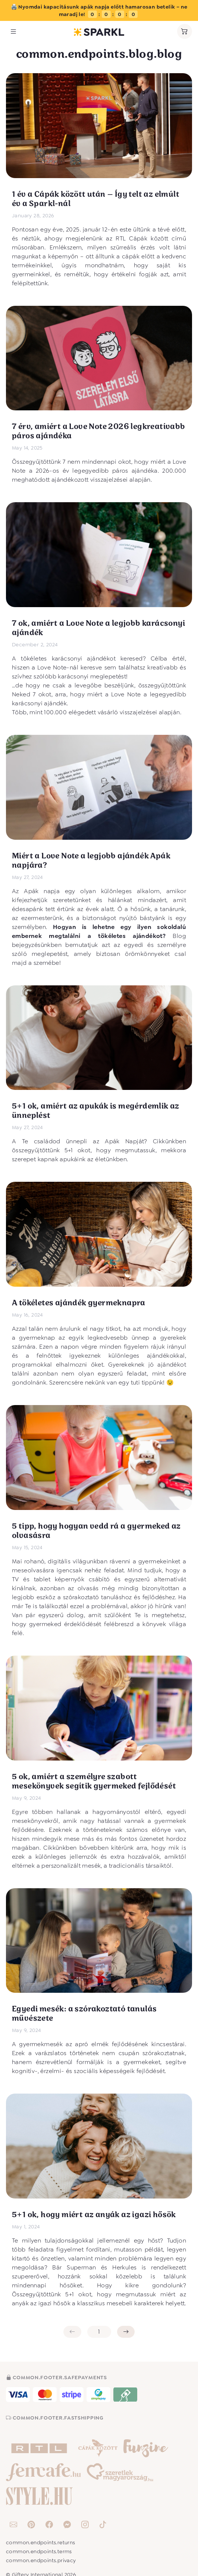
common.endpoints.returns (40, 2542)
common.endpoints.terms (39, 2551)
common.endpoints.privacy (41, 2560)
